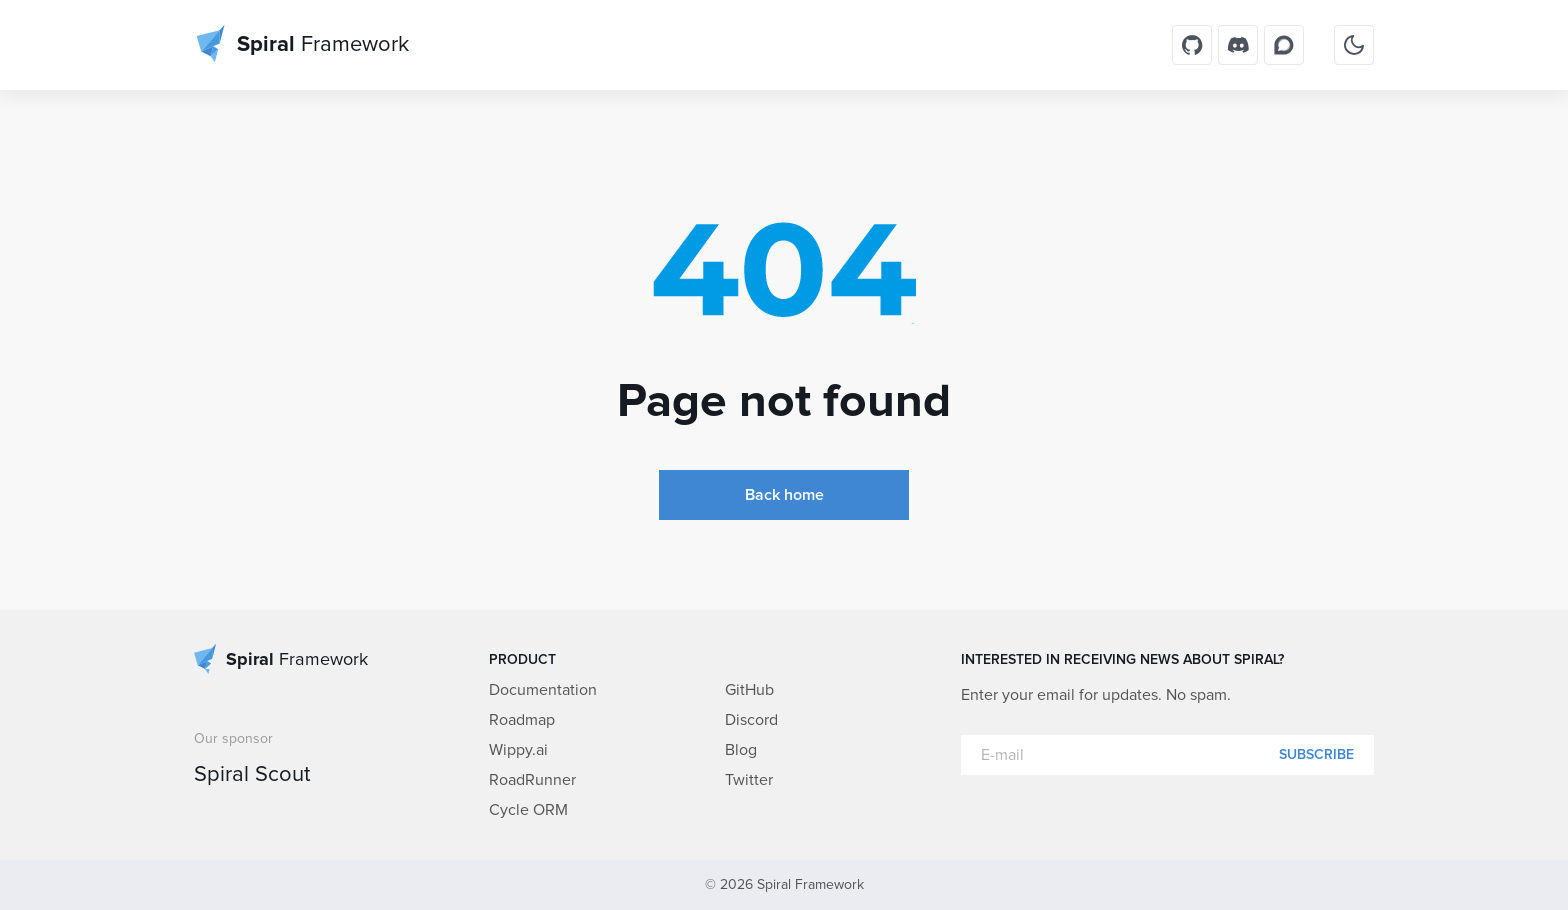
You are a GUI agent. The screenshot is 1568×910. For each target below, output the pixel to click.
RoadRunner (532, 780)
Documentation (543, 690)
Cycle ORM (528, 810)
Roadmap (522, 720)
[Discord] (1238, 45)
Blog (741, 750)
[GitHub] (1192, 45)
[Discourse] (1284, 45)
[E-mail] (1167, 755)
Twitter (749, 780)
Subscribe (1316, 755)
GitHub (749, 690)
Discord (751, 720)
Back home (784, 495)
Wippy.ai (518, 750)
